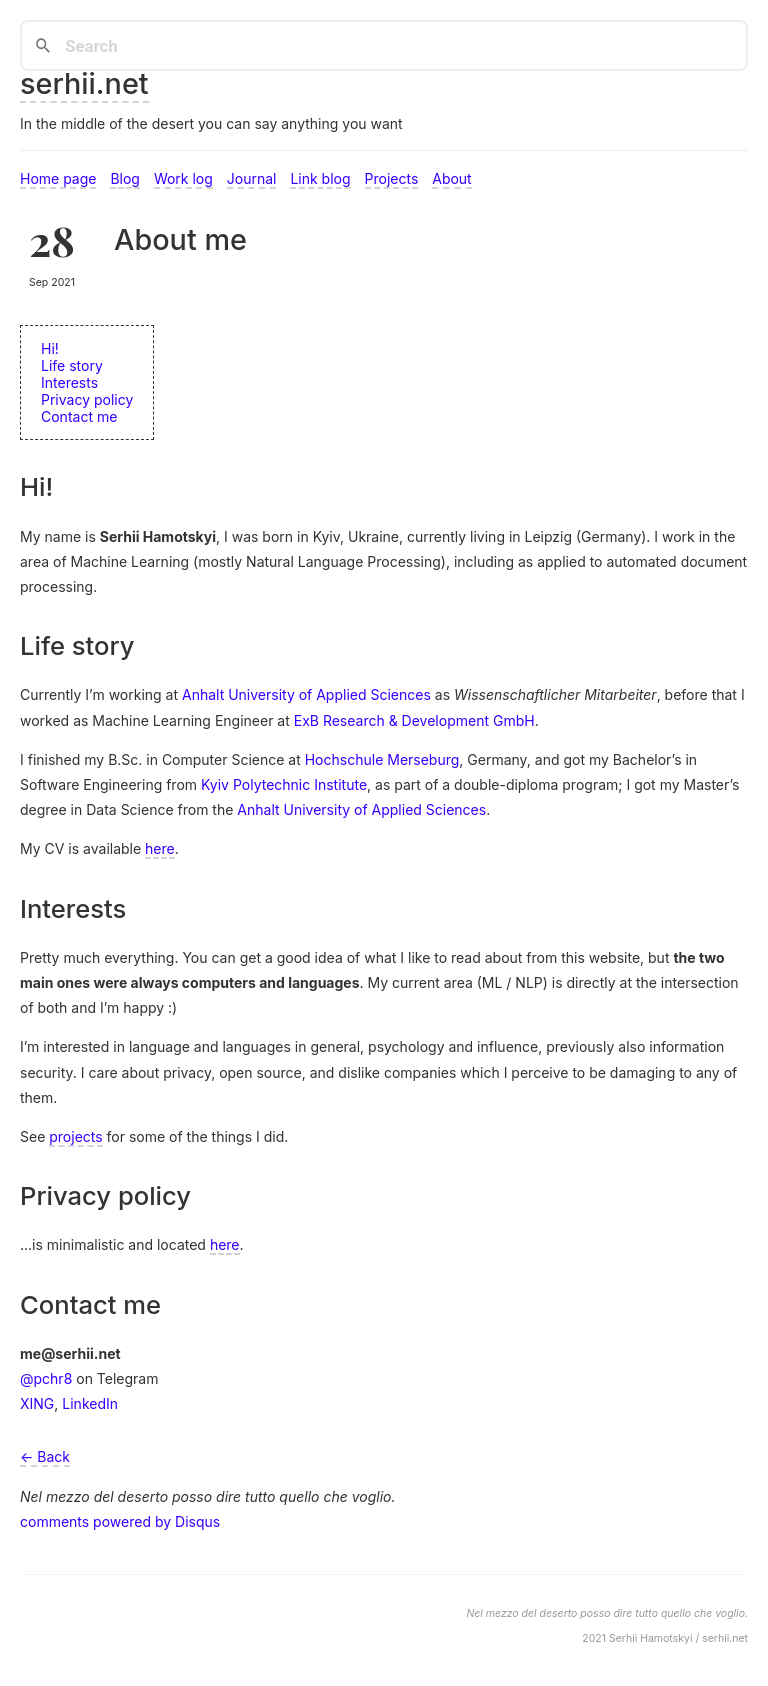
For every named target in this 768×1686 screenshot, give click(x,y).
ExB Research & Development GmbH (414, 720)
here (160, 848)
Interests (69, 382)
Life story (72, 365)
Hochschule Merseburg (382, 759)
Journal (252, 178)
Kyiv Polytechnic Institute (284, 784)
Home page (58, 178)
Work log (183, 178)
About (451, 178)
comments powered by (120, 1521)
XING (37, 1403)
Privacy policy (87, 399)
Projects (392, 178)
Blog (125, 178)
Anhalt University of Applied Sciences (306, 694)
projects (75, 1136)
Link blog (320, 178)
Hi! (50, 348)
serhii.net (84, 83)
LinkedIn (90, 1403)
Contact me (79, 416)
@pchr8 (46, 1378)
